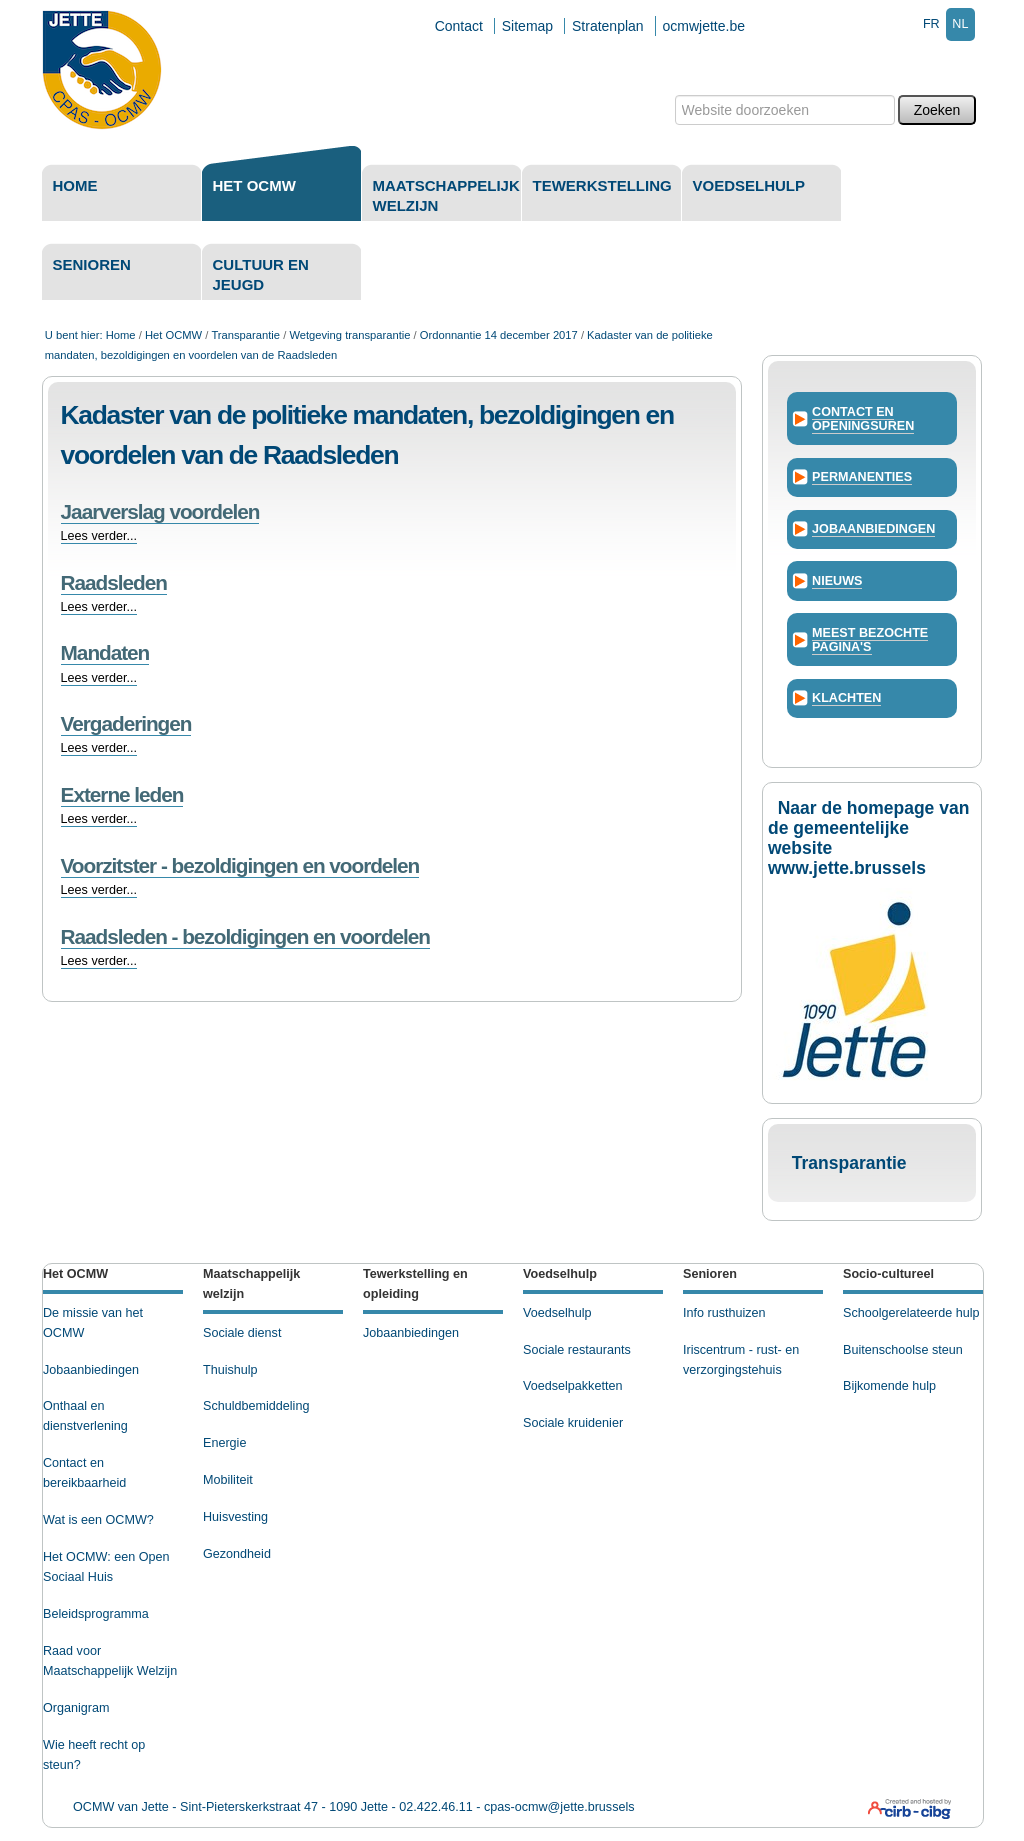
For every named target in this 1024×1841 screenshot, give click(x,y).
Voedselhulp (749, 185)
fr (931, 24)
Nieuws (837, 581)
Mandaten (105, 652)
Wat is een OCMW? (98, 1520)
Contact (459, 26)
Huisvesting (235, 1517)
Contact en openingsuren (863, 419)
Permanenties (862, 477)
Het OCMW (254, 185)
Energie (224, 1443)
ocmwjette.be (704, 26)
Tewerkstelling (602, 185)
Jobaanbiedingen (873, 529)
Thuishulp (230, 1370)
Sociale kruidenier (573, 1423)
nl (960, 24)
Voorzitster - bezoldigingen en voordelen (240, 865)
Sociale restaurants (577, 1350)
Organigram (76, 1708)
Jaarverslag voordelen (160, 511)
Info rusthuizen (724, 1313)
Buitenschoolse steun (903, 1350)
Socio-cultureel (888, 1274)
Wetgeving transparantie (349, 335)
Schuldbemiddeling (256, 1406)
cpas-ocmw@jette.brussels (559, 1807)
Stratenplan (608, 26)
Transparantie (245, 335)
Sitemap (527, 26)
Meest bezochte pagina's (870, 640)
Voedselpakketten (572, 1386)
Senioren (92, 264)
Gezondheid (237, 1554)
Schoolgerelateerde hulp (911, 1313)
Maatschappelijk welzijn (446, 195)
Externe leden (122, 794)
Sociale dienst (242, 1333)
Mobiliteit (228, 1480)
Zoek (673, 94)
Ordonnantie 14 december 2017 (499, 335)
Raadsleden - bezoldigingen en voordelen (245, 936)
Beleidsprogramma (96, 1614)
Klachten (846, 698)
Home (75, 185)
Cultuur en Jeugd (261, 274)
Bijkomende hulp (889, 1386)
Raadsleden (114, 582)
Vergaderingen (126, 723)
